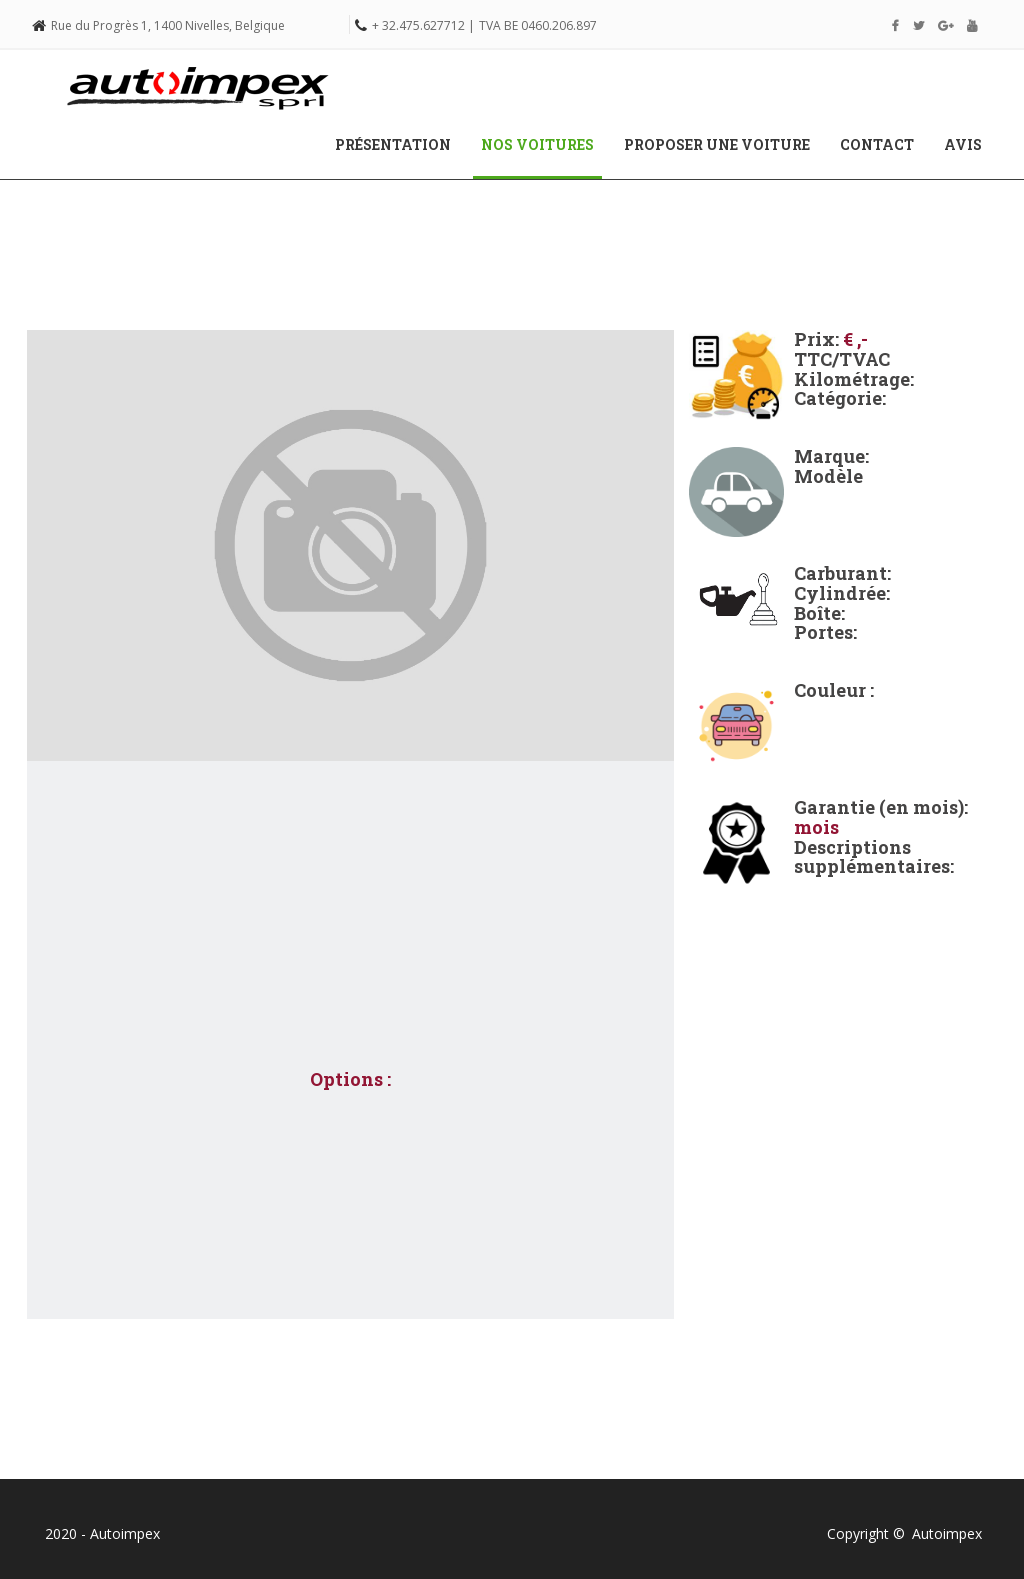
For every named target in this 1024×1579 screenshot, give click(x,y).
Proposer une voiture (717, 144)
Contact (877, 144)
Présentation (393, 144)
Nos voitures (545, 144)
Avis (963, 144)
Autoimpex (947, 1533)
